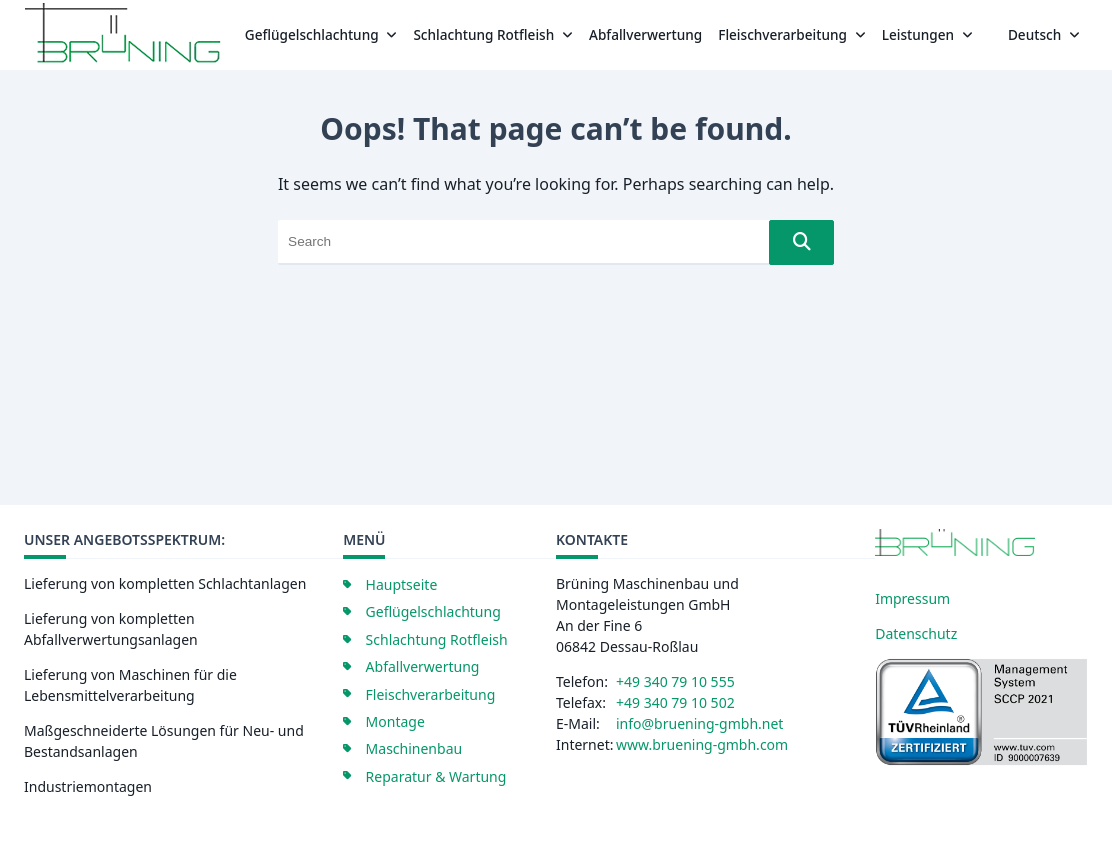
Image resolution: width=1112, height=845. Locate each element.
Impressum (912, 598)
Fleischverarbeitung (791, 34)
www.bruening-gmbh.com (702, 744)
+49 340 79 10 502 (675, 702)
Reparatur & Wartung (436, 776)
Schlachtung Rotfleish (493, 34)
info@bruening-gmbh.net (699, 723)
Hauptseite (402, 584)
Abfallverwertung (645, 34)
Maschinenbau (414, 748)
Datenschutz (916, 633)
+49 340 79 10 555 (675, 681)
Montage (395, 721)
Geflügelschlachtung (321, 34)
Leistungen (927, 34)
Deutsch (1044, 34)
